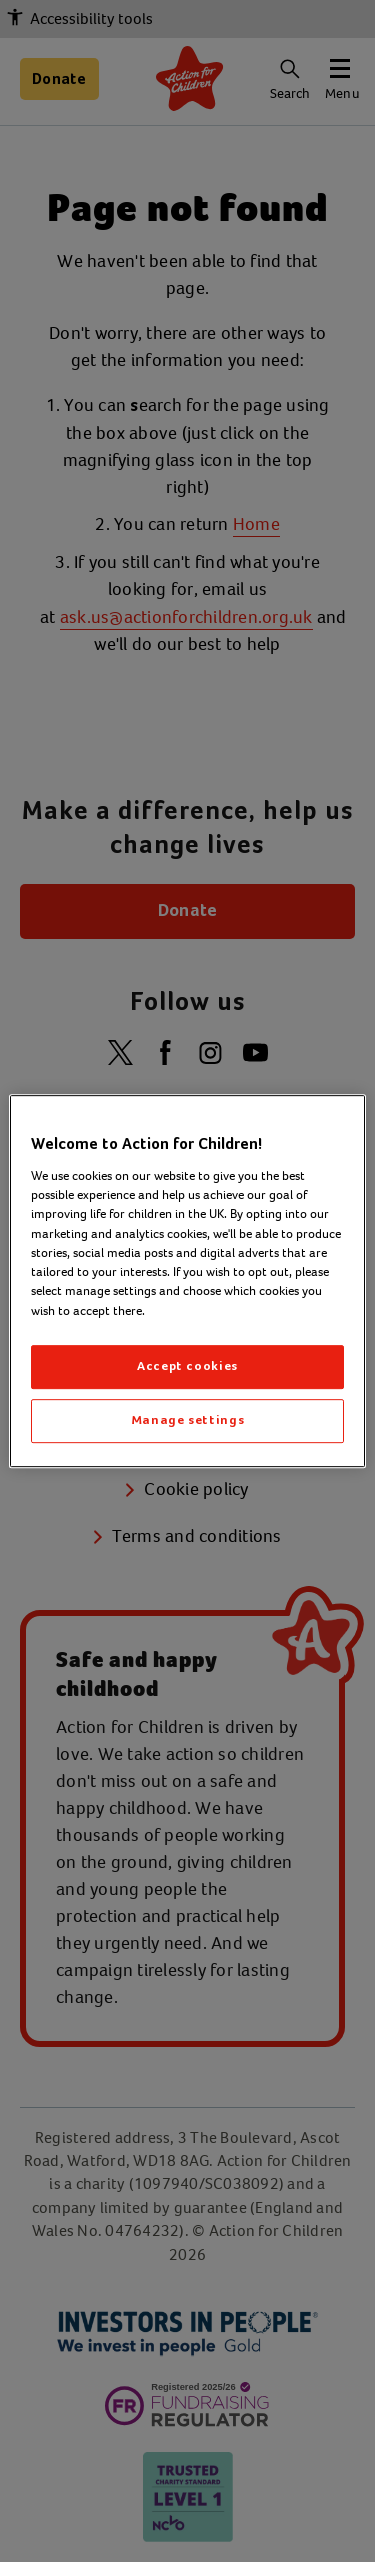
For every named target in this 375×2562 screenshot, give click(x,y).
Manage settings (188, 1420)
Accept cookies (187, 1366)
